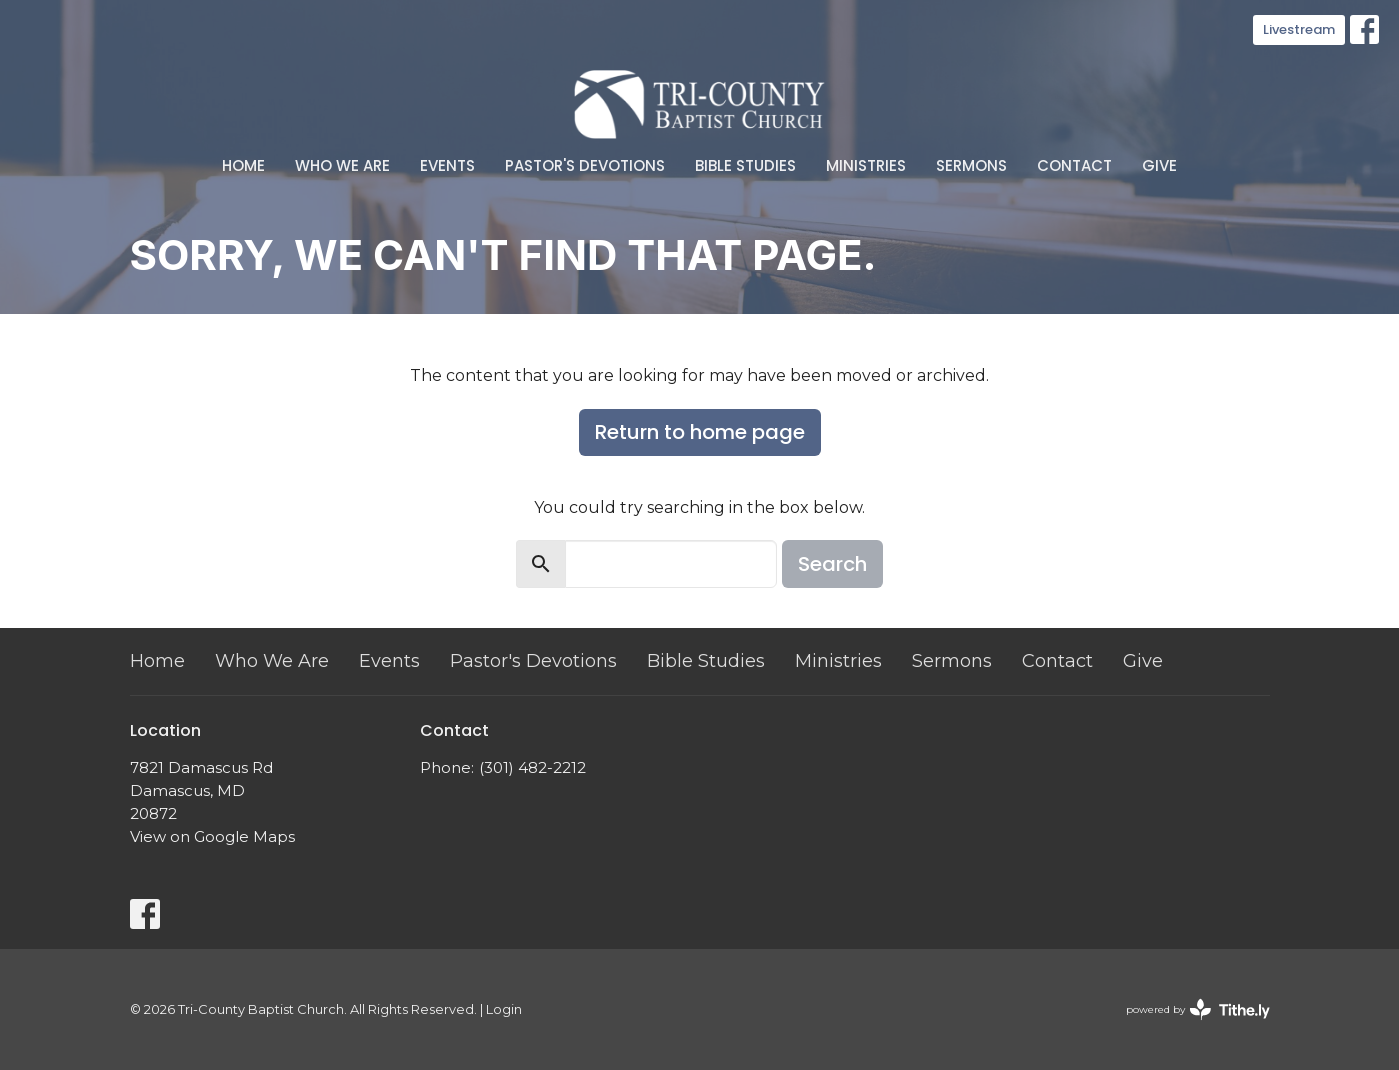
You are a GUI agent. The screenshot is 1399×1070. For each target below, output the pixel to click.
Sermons (971, 165)
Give (1159, 165)
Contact (1074, 165)
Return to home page (700, 432)
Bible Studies (745, 165)
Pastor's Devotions (585, 165)
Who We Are (342, 165)
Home (243, 165)
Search (832, 564)
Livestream (1299, 29)
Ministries (866, 165)
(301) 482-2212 (532, 767)
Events (447, 165)
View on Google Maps (212, 836)
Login (504, 1009)
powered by (1198, 1009)
